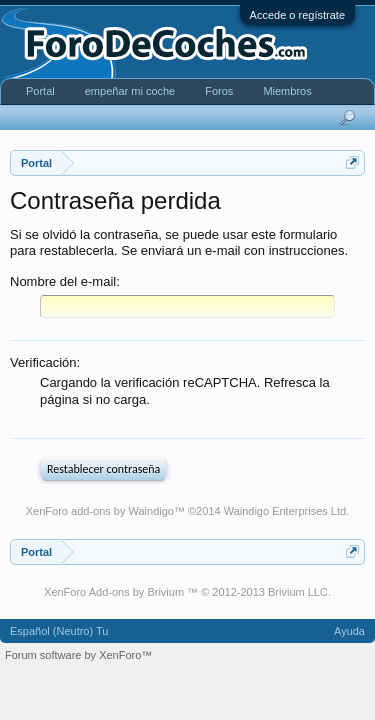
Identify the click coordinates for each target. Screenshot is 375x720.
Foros (219, 91)
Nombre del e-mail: (65, 281)
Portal (40, 91)
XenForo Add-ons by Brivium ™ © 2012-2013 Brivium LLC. (187, 596)
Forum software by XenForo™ (78, 659)
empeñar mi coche (130, 91)
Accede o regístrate (297, 15)
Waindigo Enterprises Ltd (285, 515)
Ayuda (349, 635)
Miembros (287, 91)
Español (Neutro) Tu (59, 635)
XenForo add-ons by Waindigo (100, 515)
